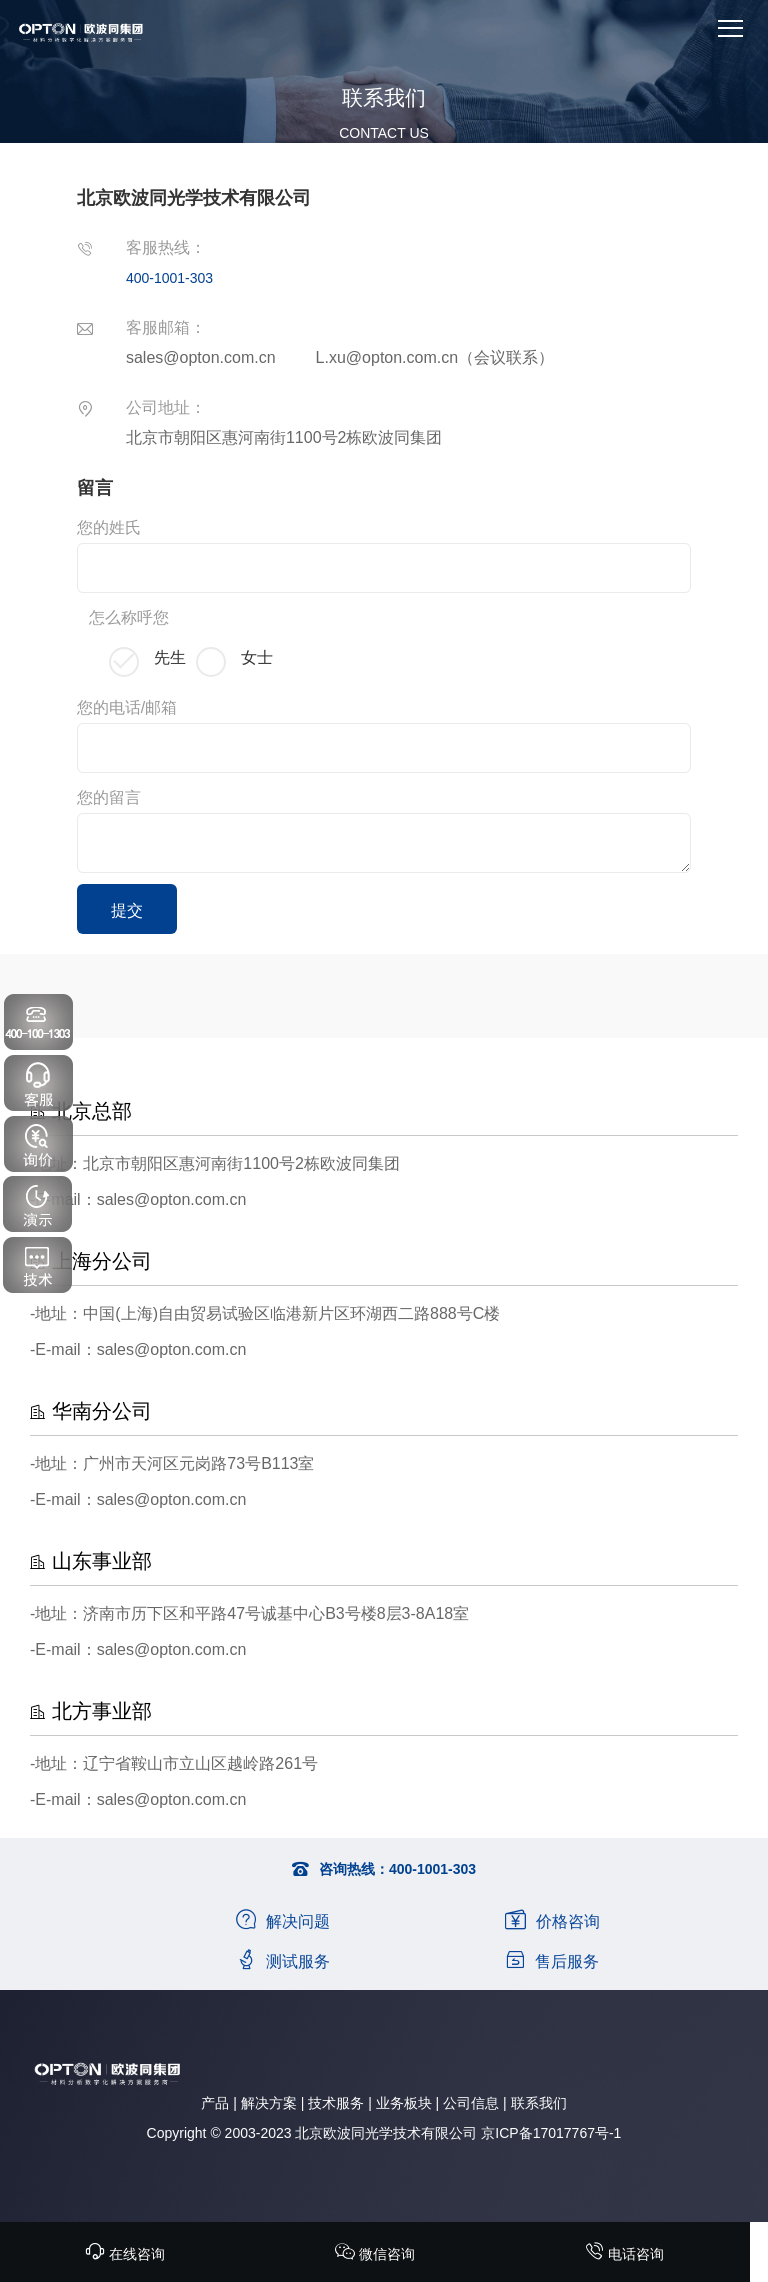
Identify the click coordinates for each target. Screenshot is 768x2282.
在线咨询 (125, 2254)
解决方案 (269, 2103)
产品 (215, 2103)
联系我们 (539, 2103)
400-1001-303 (169, 278)
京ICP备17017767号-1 (551, 2133)
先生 (170, 657)
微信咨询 (375, 2254)
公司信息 (471, 2103)
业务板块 (404, 2103)
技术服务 (336, 2103)
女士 (257, 657)
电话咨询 (624, 2254)
